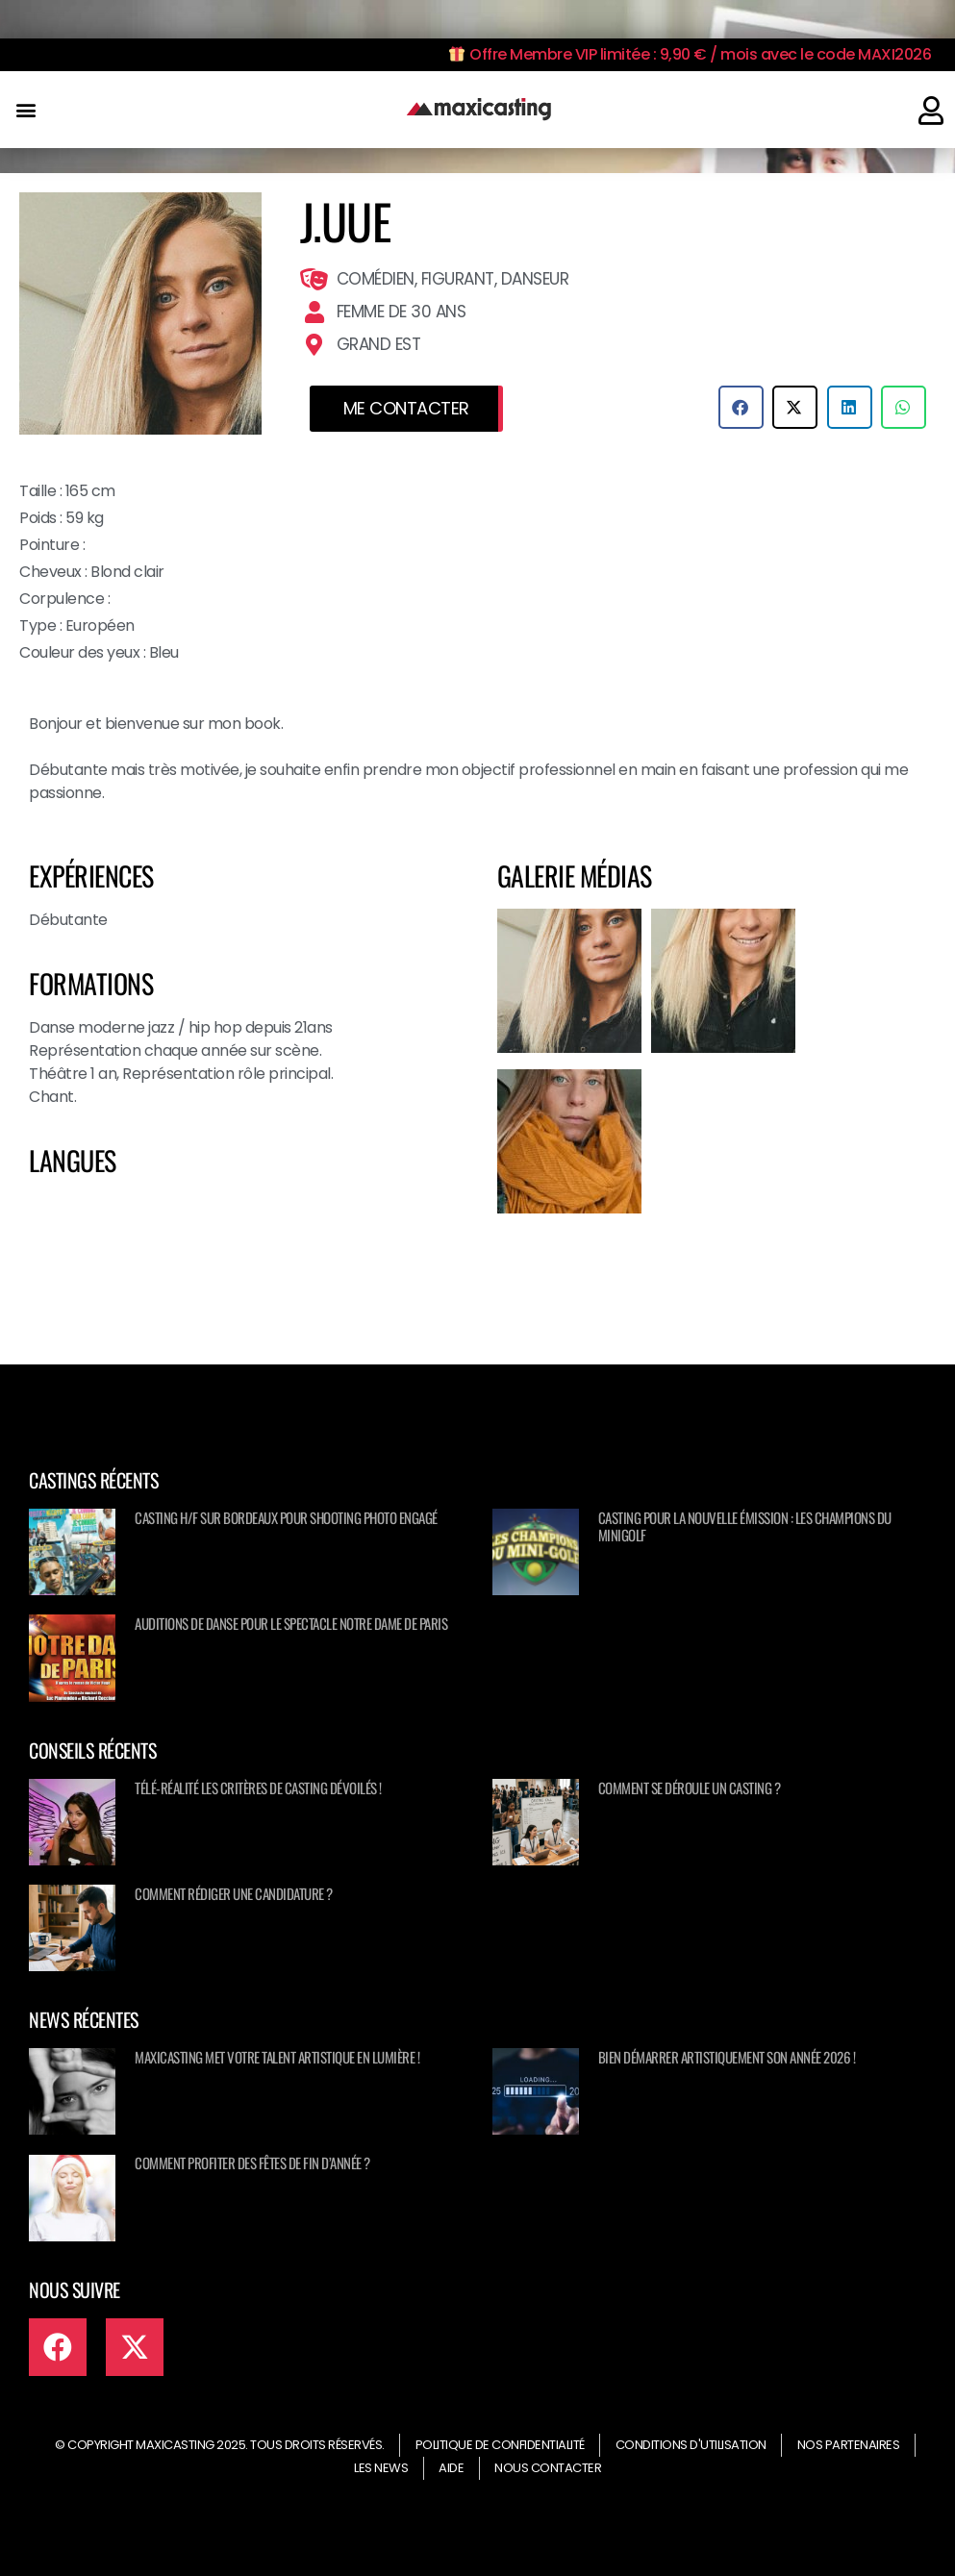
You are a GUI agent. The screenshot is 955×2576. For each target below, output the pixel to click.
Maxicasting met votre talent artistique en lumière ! (277, 2056)
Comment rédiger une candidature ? (234, 1893)
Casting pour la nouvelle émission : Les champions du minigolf (745, 1526)
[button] (25, 110)
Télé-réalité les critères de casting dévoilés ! (258, 1787)
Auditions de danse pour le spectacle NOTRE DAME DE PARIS (291, 1623)
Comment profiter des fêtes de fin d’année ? (252, 2162)
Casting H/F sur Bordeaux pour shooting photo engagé (286, 1517)
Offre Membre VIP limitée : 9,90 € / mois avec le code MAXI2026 (690, 54)
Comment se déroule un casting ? (689, 1787)
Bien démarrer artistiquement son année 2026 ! (727, 2056)
